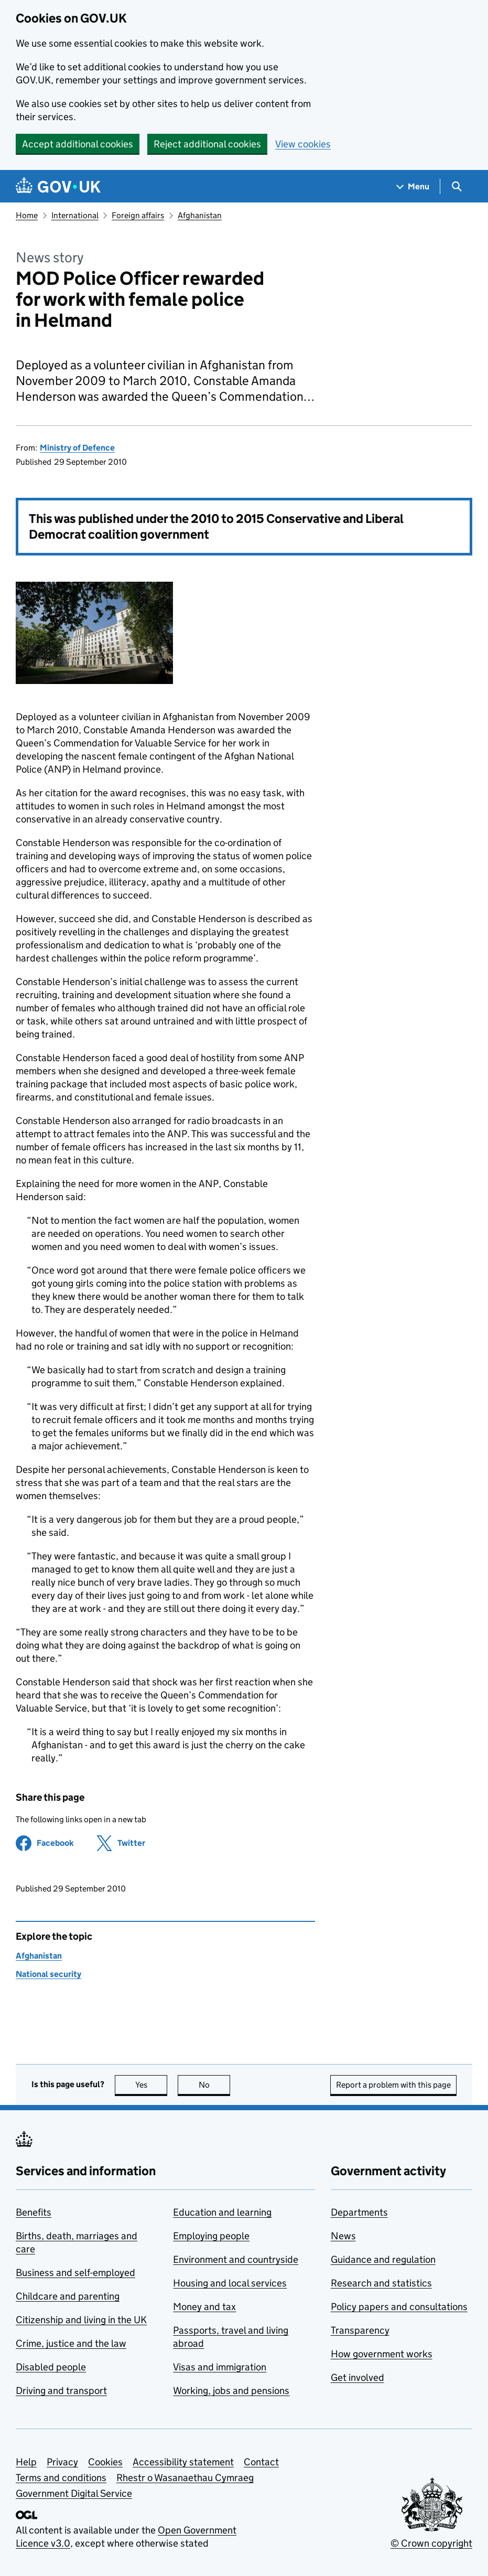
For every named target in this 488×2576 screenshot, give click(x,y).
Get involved (357, 2377)
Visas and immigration (219, 2367)
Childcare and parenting (68, 2296)
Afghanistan (200, 215)
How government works (381, 2354)
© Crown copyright (431, 2543)
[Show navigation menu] (413, 186)
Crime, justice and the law (71, 2343)
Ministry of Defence (77, 448)
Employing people (211, 2236)
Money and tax (204, 2307)
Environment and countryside (235, 2259)
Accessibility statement (183, 2462)
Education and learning (222, 2212)
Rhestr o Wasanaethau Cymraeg (185, 2478)
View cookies (303, 144)
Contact (261, 2462)
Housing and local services (230, 2283)
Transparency (360, 2330)
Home (27, 215)
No (215, 2085)
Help (26, 2462)
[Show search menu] (456, 186)
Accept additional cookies (77, 144)
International (75, 215)
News (343, 2236)
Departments (359, 2212)
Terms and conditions (61, 2478)
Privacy (62, 2462)
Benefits (33, 2212)
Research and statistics (381, 2283)
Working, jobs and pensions (231, 2391)
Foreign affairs (138, 215)
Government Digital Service (74, 2493)
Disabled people (51, 2367)
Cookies (105, 2462)
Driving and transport (61, 2391)
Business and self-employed (75, 2273)
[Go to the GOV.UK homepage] (58, 186)
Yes (151, 2085)
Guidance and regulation (383, 2259)
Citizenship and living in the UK (81, 2320)
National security (48, 1974)
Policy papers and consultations (399, 2307)
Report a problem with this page (393, 2085)
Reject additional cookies (207, 144)
